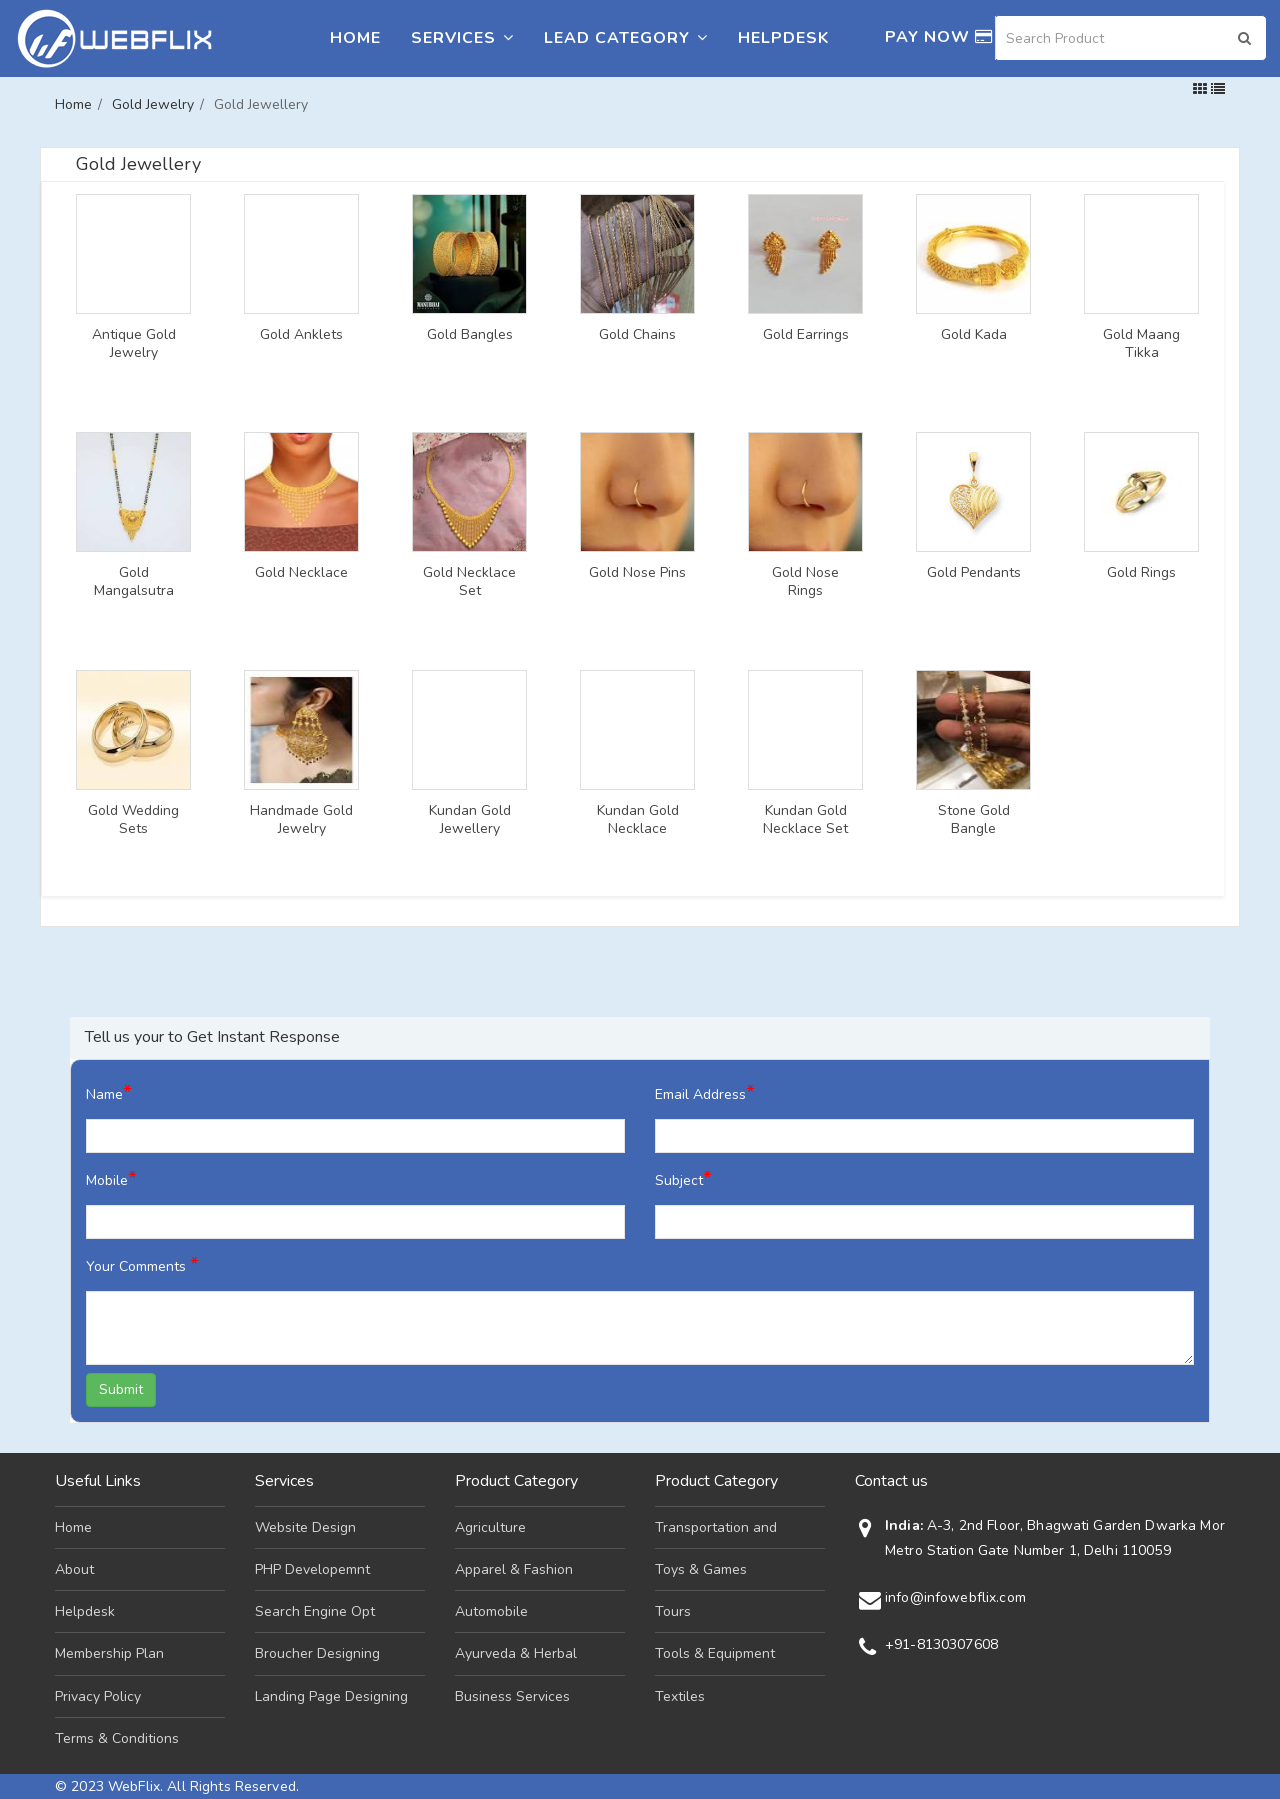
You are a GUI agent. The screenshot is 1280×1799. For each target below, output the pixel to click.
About (74, 1569)
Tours (673, 1611)
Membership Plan (109, 1653)
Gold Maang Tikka (1141, 344)
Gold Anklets (301, 335)
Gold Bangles (470, 335)
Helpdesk (783, 38)
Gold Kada (974, 335)
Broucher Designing (317, 1653)
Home (355, 38)
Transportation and (716, 1527)
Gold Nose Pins (637, 573)
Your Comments (142, 1264)
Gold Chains (637, 335)
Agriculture (490, 1527)
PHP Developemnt (312, 1569)
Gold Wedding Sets (133, 820)
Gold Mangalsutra (134, 582)
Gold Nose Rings (805, 582)
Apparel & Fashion (514, 1569)
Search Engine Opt (315, 1611)
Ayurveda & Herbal (516, 1653)
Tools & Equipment (715, 1653)
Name (109, 1092)
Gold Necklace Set (469, 582)
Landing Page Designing (331, 1696)
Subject (683, 1178)
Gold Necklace (301, 573)
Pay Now (939, 37)
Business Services (512, 1696)
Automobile (491, 1611)
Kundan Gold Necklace (638, 820)
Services (462, 38)
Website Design (305, 1527)
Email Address (705, 1092)
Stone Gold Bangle (974, 820)
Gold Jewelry (153, 104)
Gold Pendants (974, 573)
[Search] (1131, 38)
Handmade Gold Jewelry (301, 820)
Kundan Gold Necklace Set (805, 820)
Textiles (680, 1696)
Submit (121, 1389)
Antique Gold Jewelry (134, 344)
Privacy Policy (98, 1696)
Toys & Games (701, 1569)
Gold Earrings (806, 335)
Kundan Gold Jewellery (470, 820)
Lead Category (626, 38)
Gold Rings (1141, 573)
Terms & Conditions (117, 1738)
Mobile (111, 1178)
